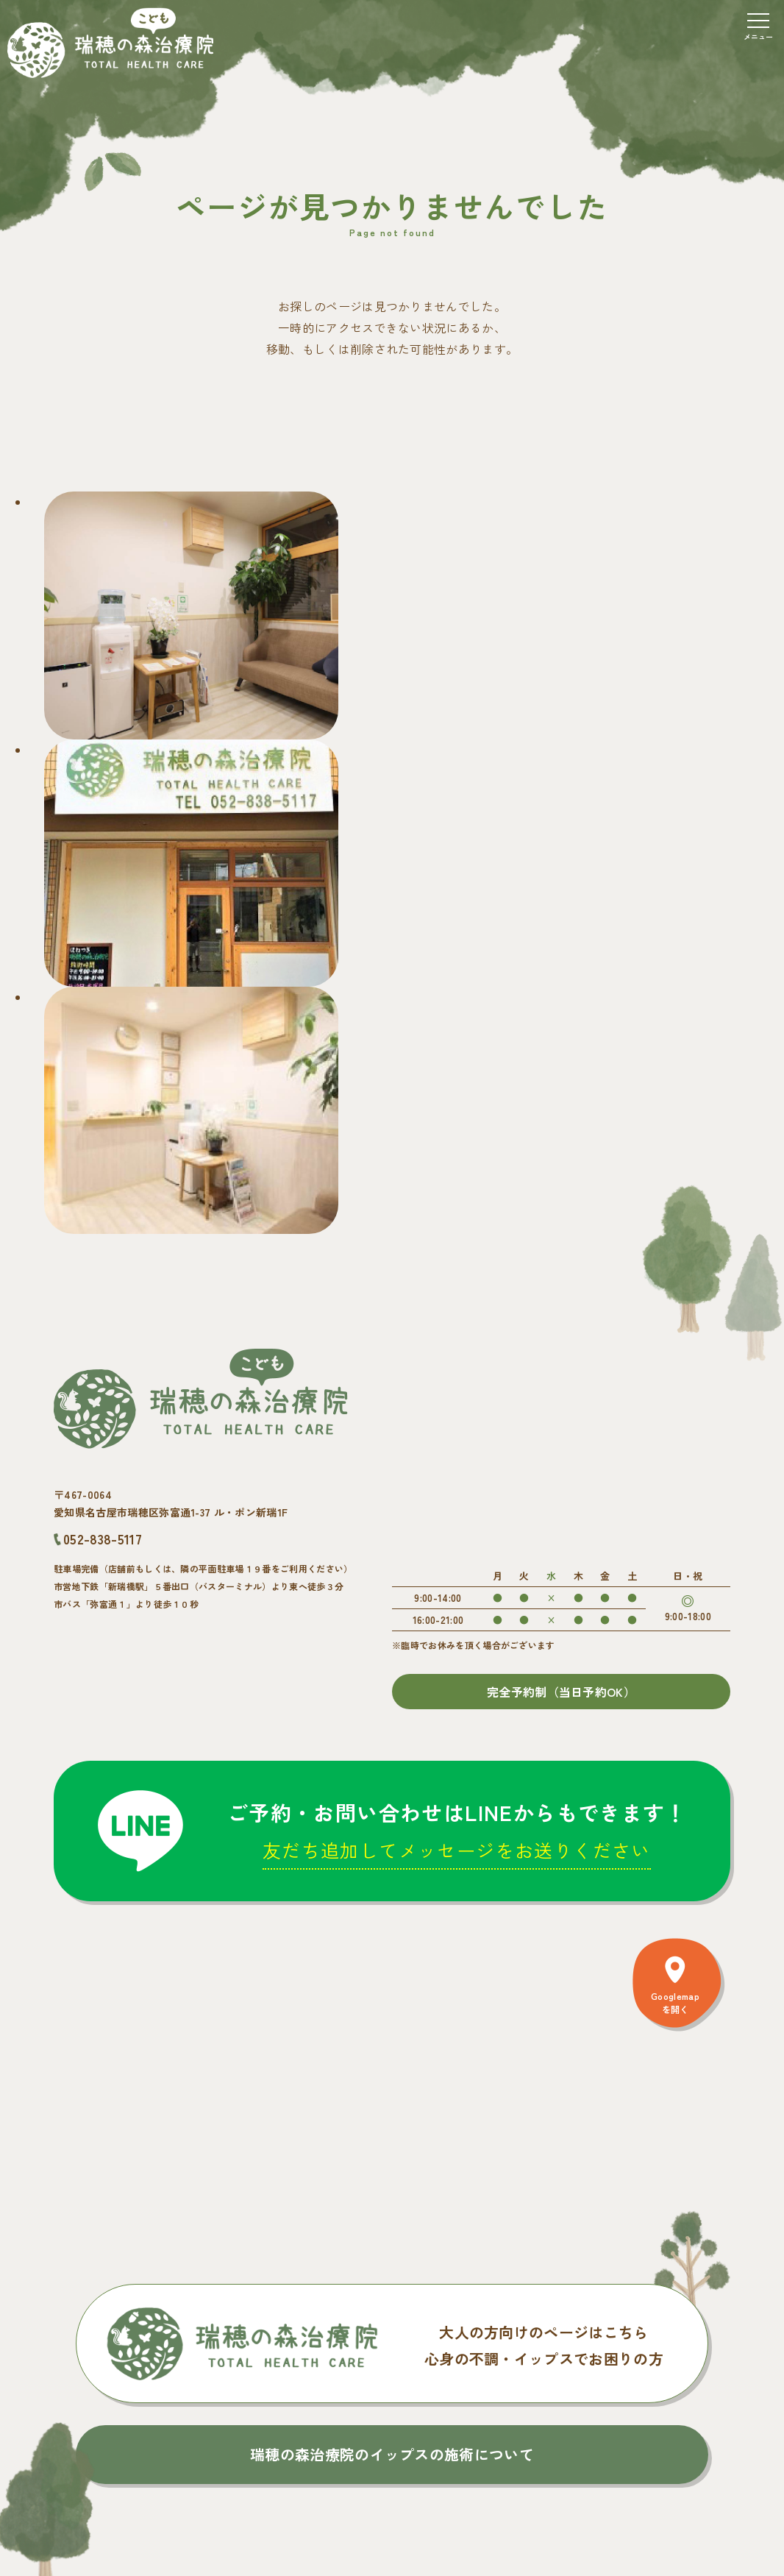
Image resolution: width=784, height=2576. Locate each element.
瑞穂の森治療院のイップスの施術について (392, 2454)
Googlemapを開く (675, 2002)
